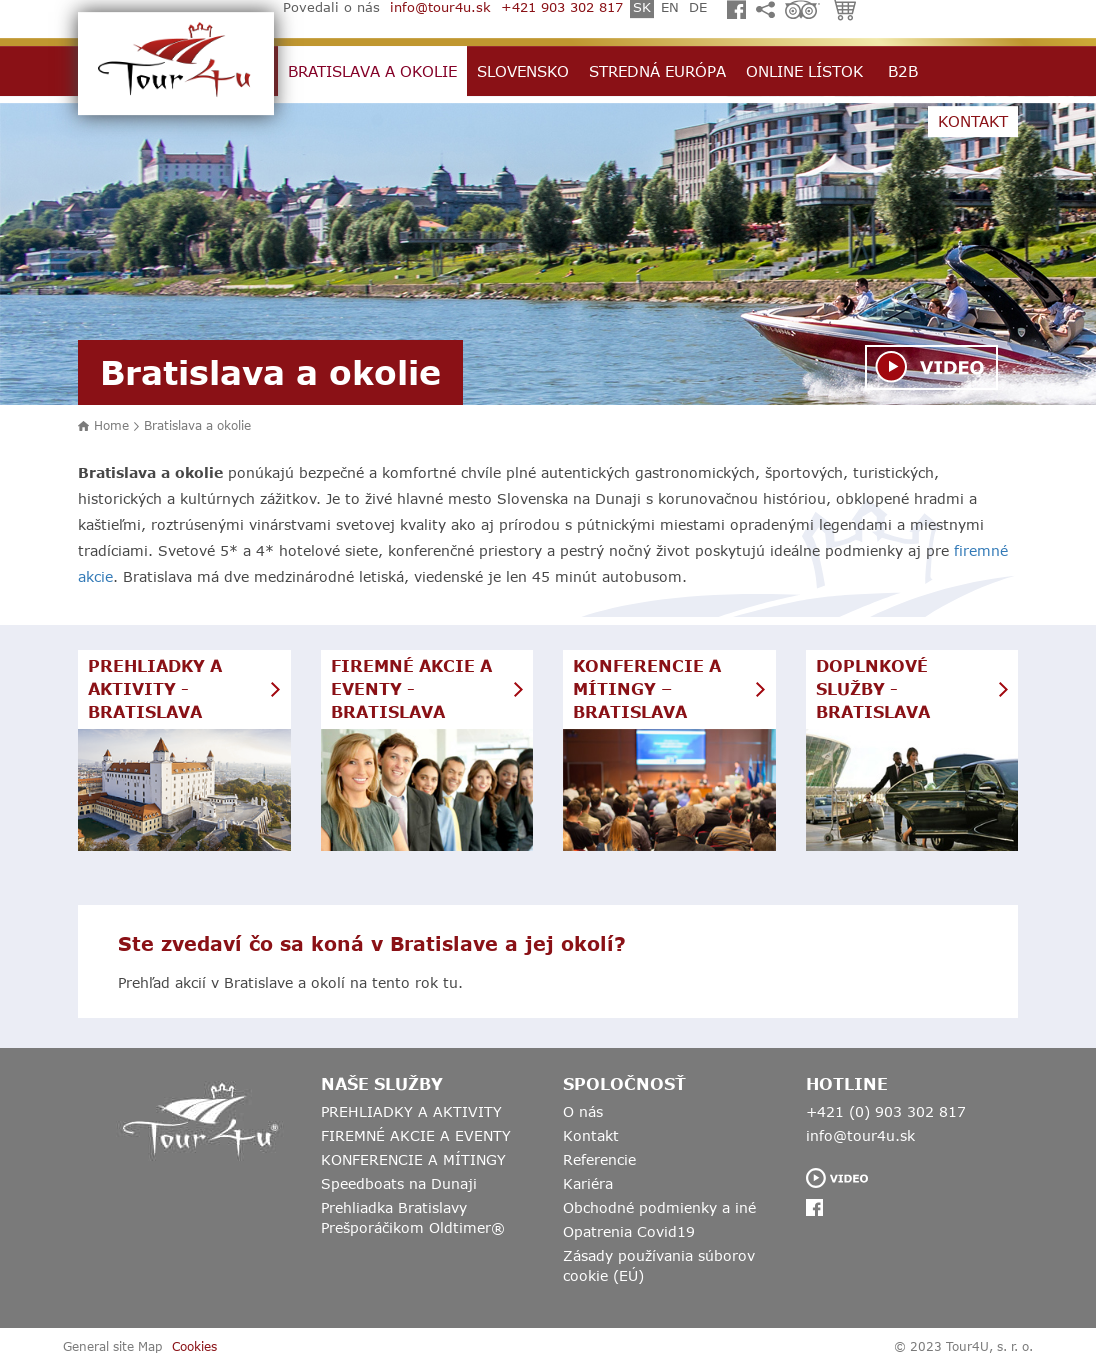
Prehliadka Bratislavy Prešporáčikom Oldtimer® (413, 1217)
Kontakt (973, 121)
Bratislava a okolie (372, 72)
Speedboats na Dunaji (399, 1183)
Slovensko (523, 72)
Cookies (194, 1346)
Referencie (599, 1159)
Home (111, 425)
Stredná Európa (657, 72)
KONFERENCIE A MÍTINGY (413, 1159)
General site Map (112, 1346)
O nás (583, 1111)
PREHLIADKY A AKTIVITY (411, 1111)
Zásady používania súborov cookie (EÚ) (659, 1265)
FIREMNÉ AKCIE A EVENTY (416, 1135)
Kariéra (588, 1183)
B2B (903, 72)
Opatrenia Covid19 (629, 1231)
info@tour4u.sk (860, 1135)
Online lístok (804, 72)
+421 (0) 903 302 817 (886, 1111)
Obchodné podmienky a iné (659, 1207)
